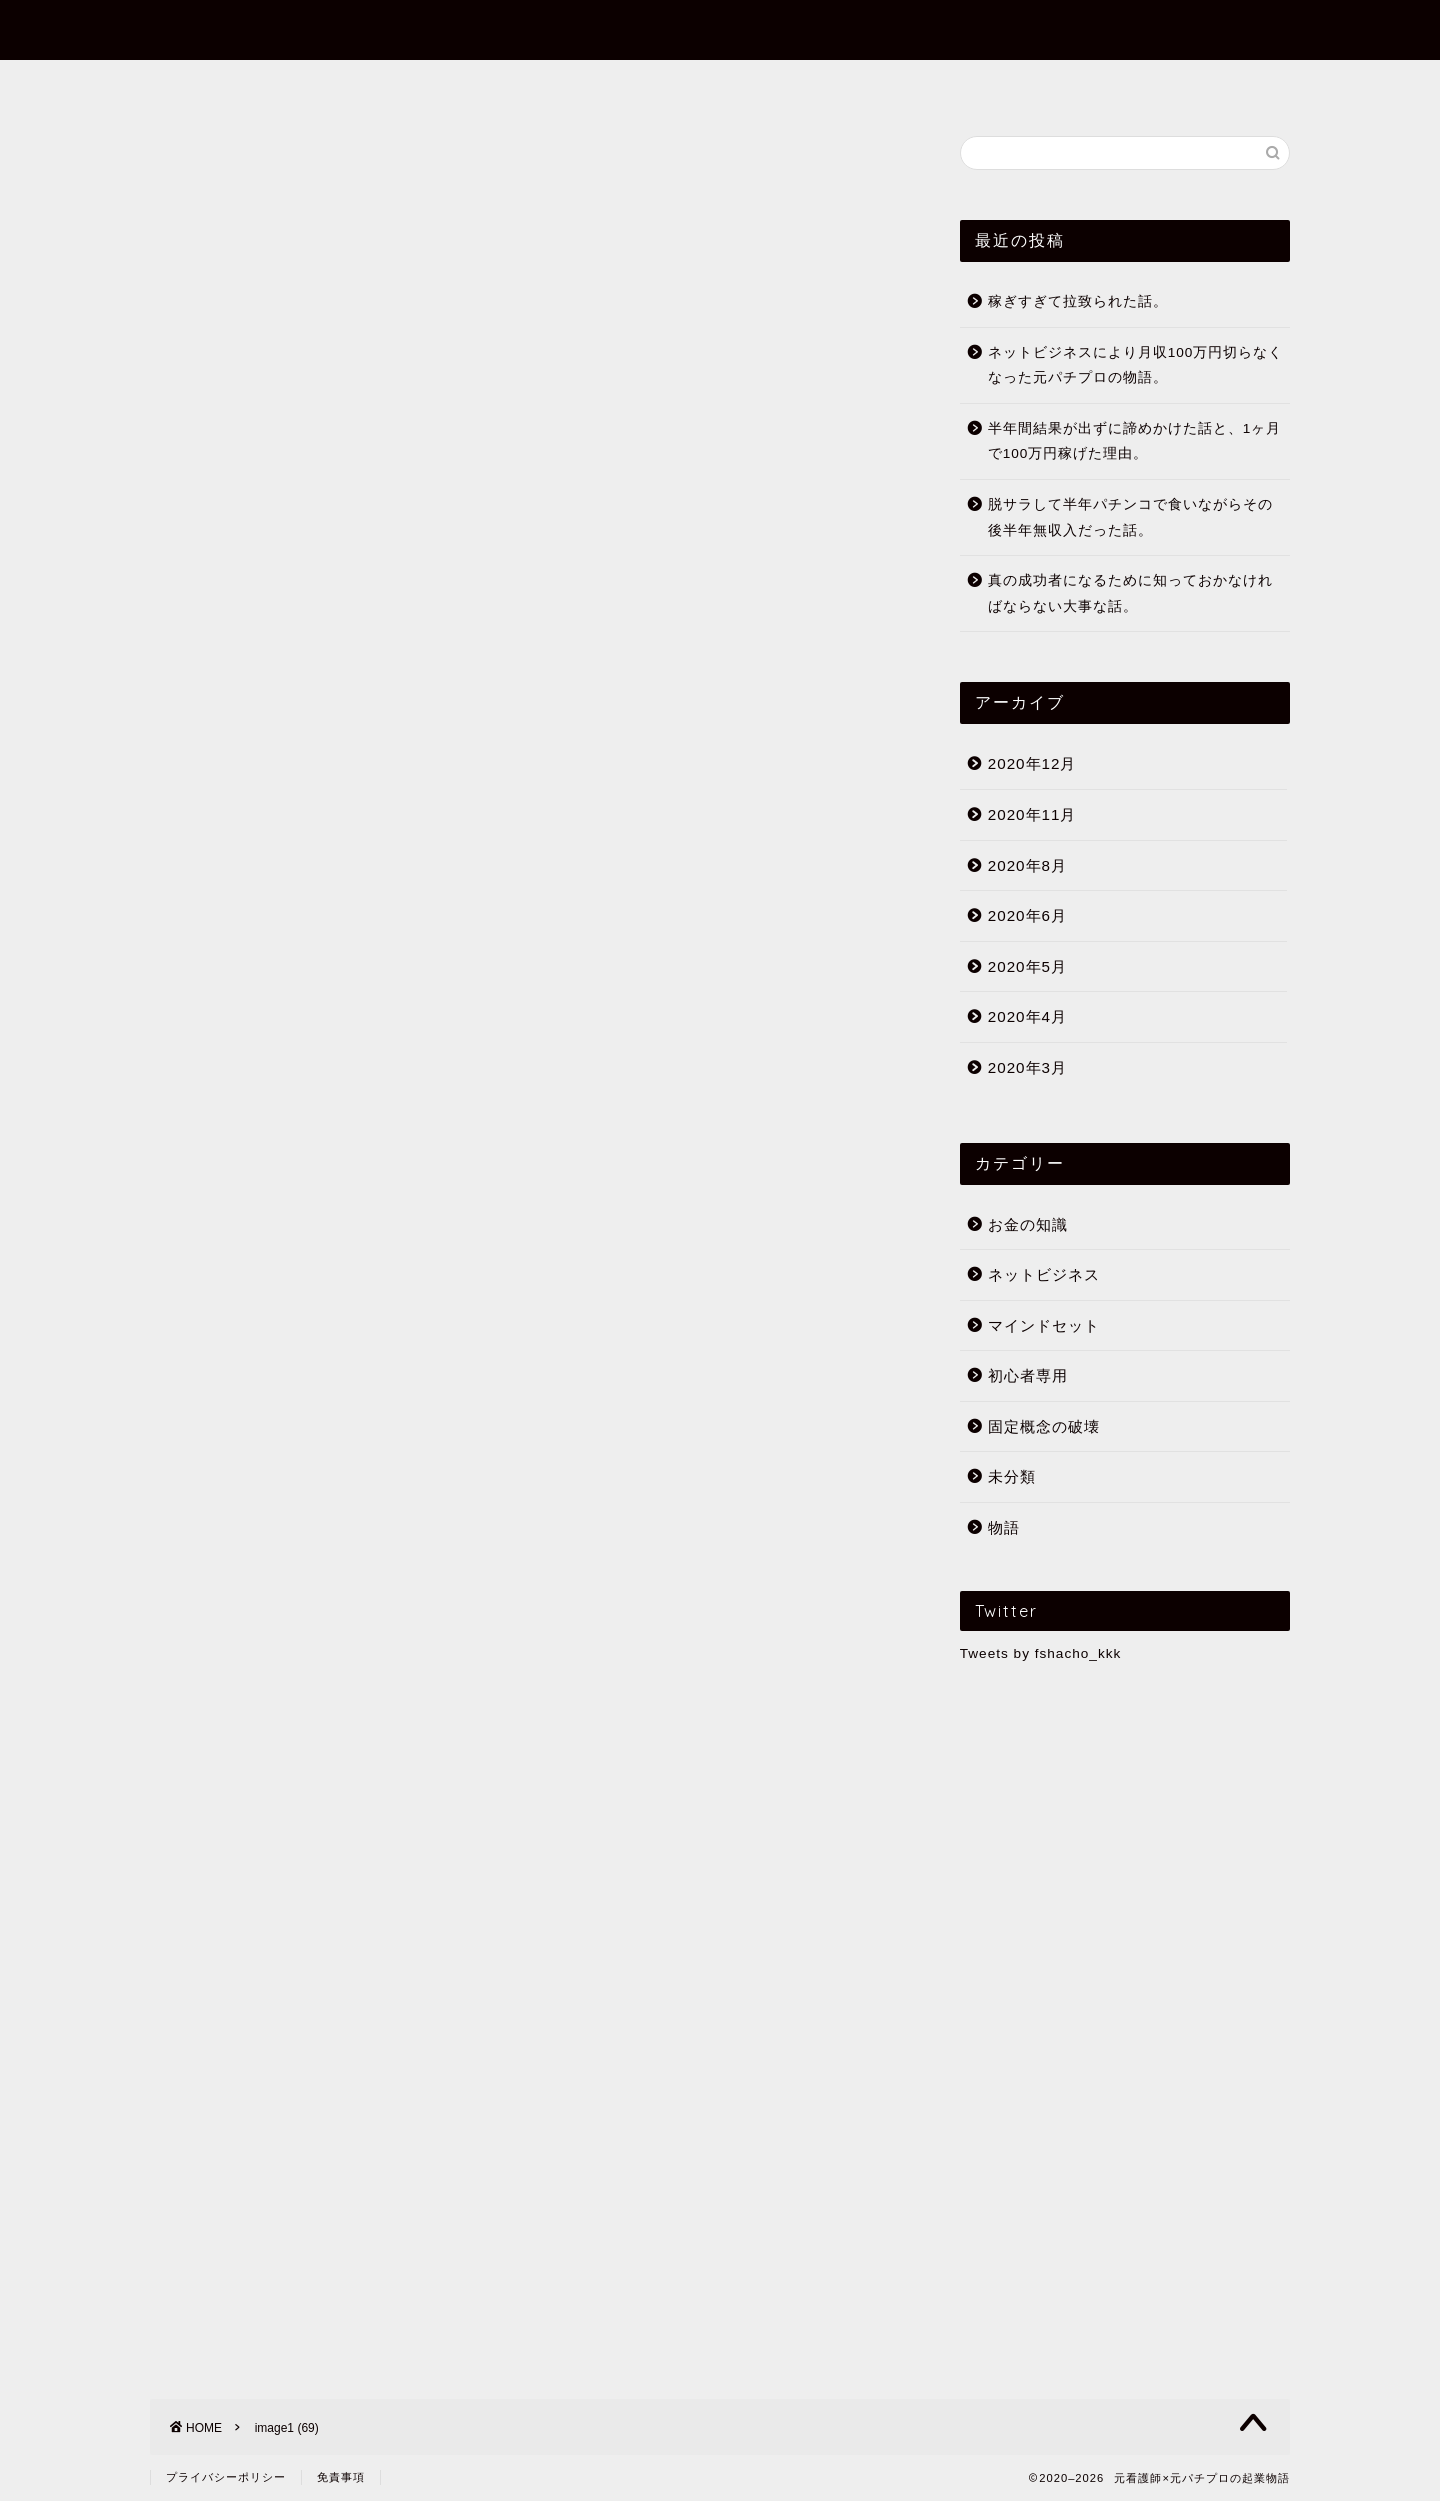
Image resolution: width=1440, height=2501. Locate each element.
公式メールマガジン (965, 84)
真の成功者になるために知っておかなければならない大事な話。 (1130, 593)
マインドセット (1044, 1325)
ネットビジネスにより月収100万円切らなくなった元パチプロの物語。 (1136, 365)
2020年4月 (1027, 1016)
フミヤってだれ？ (468, 84)
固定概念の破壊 (1044, 1426)
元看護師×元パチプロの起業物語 (720, 28)
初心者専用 (803, 84)
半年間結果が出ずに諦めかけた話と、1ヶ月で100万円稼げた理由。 (1135, 441)
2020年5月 (1027, 966)
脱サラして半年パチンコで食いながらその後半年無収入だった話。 (1130, 517)
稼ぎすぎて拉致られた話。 (1078, 301)
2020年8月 (1027, 865)
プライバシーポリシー (226, 2477)
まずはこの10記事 (647, 84)
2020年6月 (1027, 915)
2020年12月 (1032, 763)
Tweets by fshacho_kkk (1041, 1653)
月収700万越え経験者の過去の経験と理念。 (477, 1815)
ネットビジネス (1044, 1274)
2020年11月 (1032, 814)
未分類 (1012, 1477)
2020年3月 (1027, 1067)
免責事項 (341, 2477)
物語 (1004, 1527)
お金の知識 (1028, 1224)
